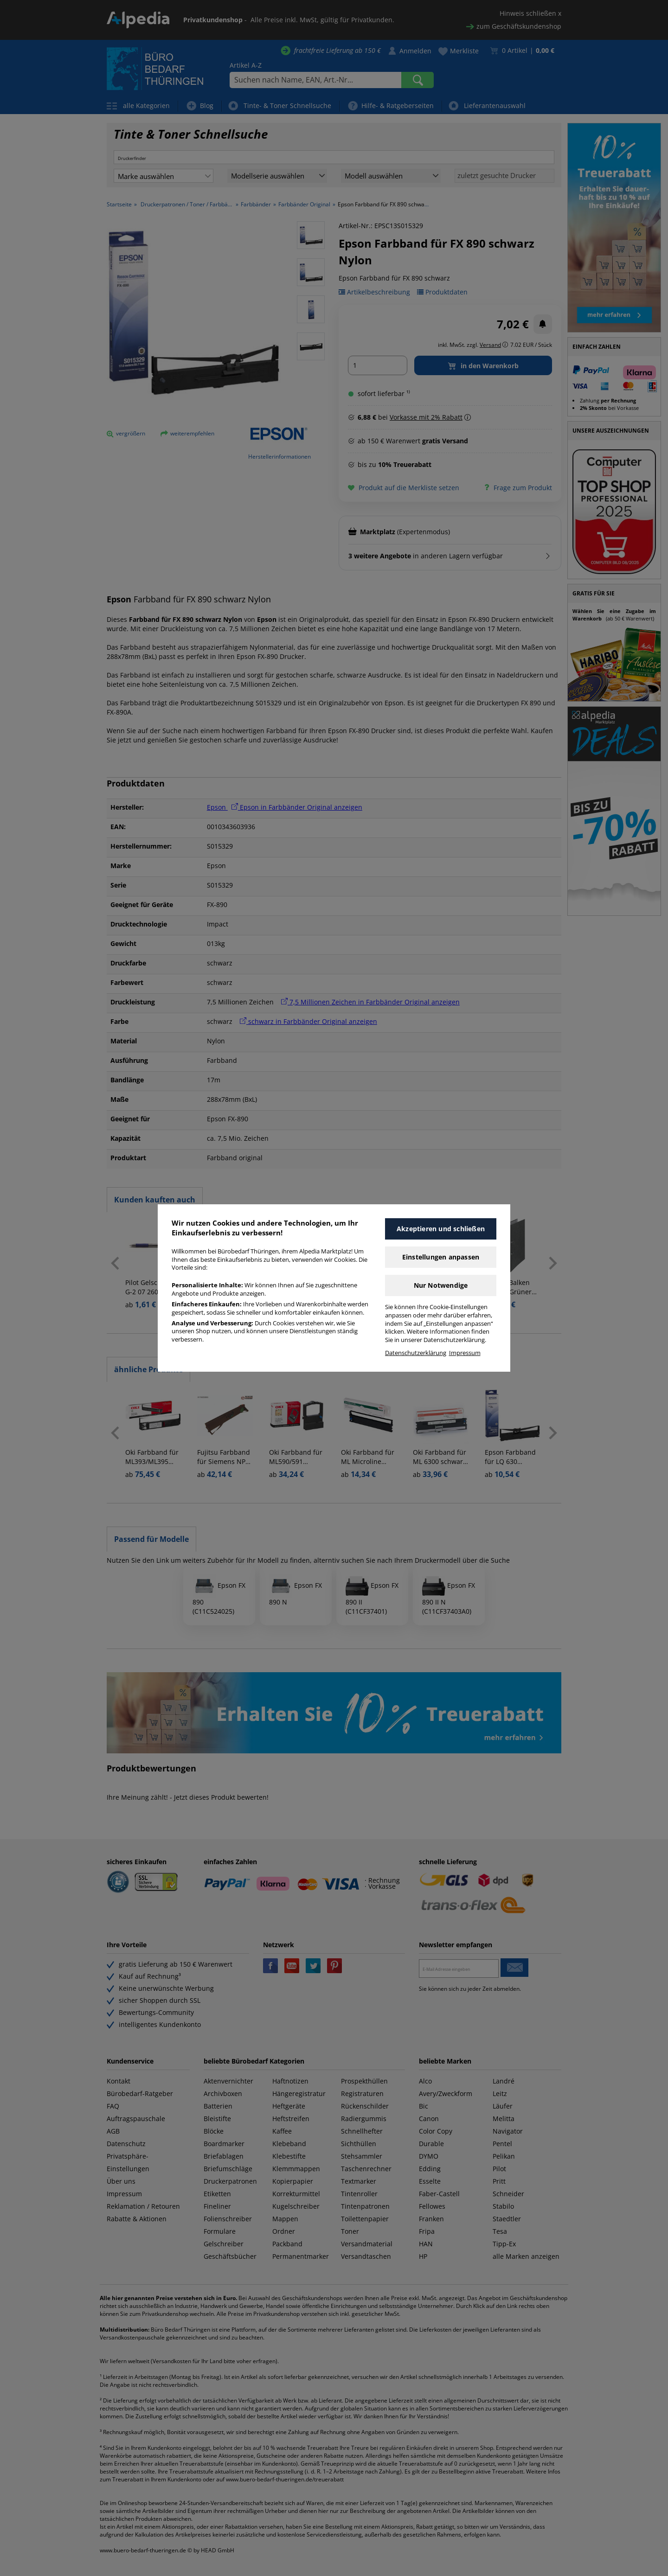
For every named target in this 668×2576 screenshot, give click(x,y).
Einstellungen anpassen (440, 1257)
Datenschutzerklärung (415, 1353)
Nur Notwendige (441, 1285)
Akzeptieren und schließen (441, 1228)
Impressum (465, 1353)
